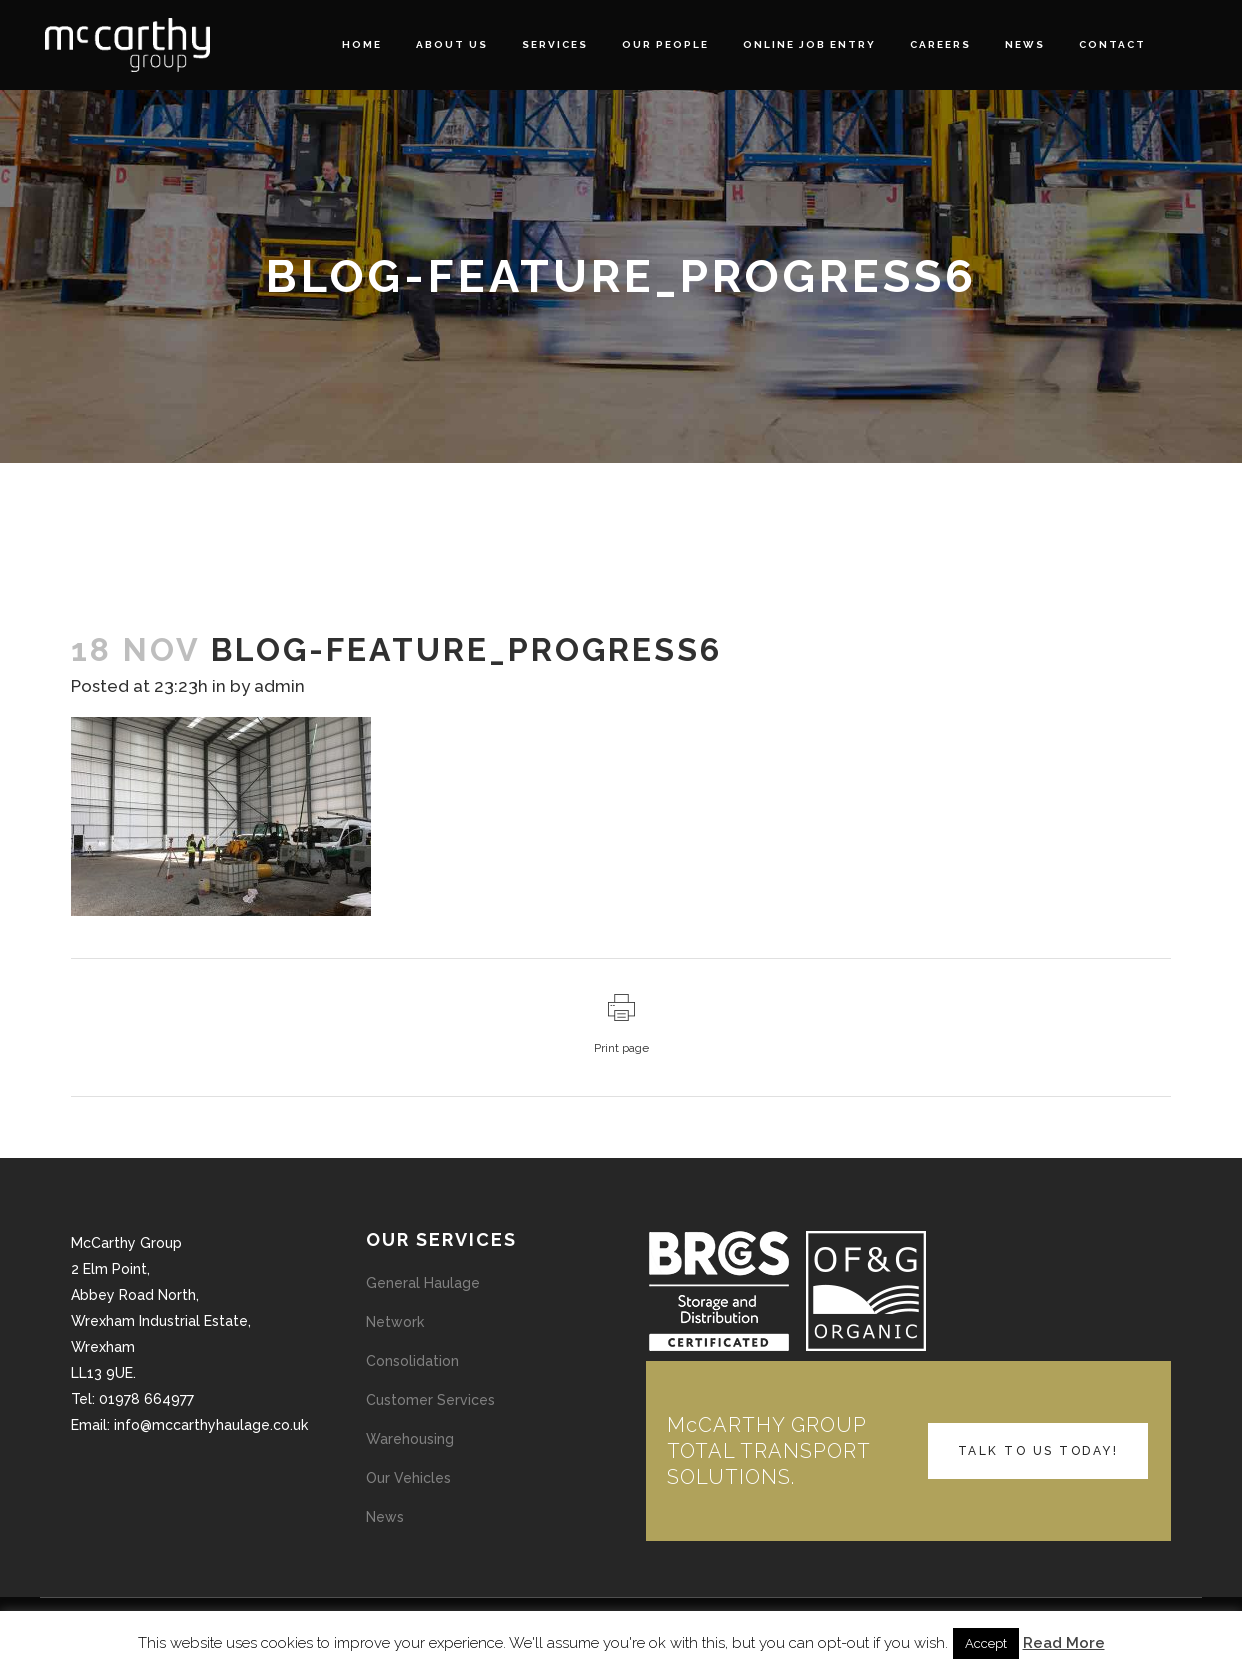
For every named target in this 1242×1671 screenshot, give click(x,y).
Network (395, 1322)
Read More (1064, 1643)
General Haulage (423, 1283)
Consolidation (412, 1361)
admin (279, 686)
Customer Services (430, 1400)
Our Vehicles (408, 1478)
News (385, 1517)
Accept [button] (986, 1643)
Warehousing (410, 1439)
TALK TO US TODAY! (1038, 1451)
